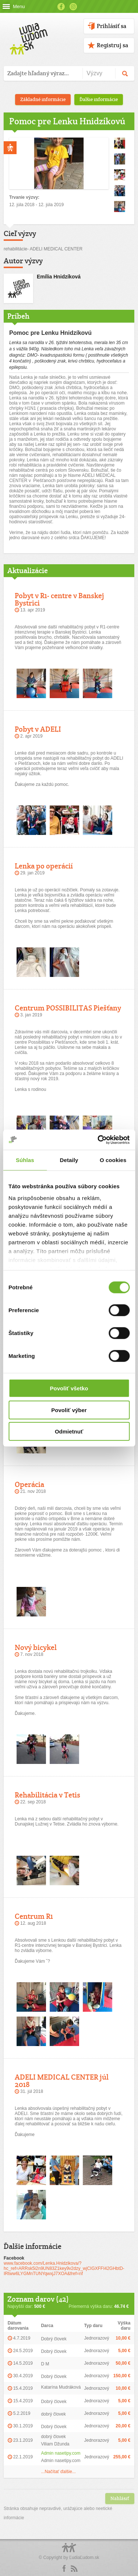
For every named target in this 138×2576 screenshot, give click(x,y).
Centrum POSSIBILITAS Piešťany (68, 1008)
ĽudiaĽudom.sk (84, 2557)
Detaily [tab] (69, 1160)
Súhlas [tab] (25, 1160)
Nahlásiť (119, 2498)
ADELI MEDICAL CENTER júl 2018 (62, 2080)
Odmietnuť (69, 1431)
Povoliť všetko (69, 1388)
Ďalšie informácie (98, 99)
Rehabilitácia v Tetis (47, 1795)
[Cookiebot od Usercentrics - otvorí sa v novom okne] (98, 1139)
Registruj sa (112, 45)
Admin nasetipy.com (60, 2453)
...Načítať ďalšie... (58, 2471)
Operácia (29, 1484)
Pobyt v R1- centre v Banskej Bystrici (59, 599)
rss (74, 2568)
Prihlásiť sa (111, 26)
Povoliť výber (68, 1410)
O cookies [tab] (113, 1160)
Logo (69, 2551)
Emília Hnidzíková (59, 277)
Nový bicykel (36, 1647)
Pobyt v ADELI (38, 729)
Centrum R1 (34, 1916)
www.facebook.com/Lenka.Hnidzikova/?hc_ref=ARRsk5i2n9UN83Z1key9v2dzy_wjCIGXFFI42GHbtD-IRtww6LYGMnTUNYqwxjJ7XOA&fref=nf (64, 2268)
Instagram (73, 6)
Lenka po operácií (44, 866)
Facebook (61, 6)
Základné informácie (43, 99)
